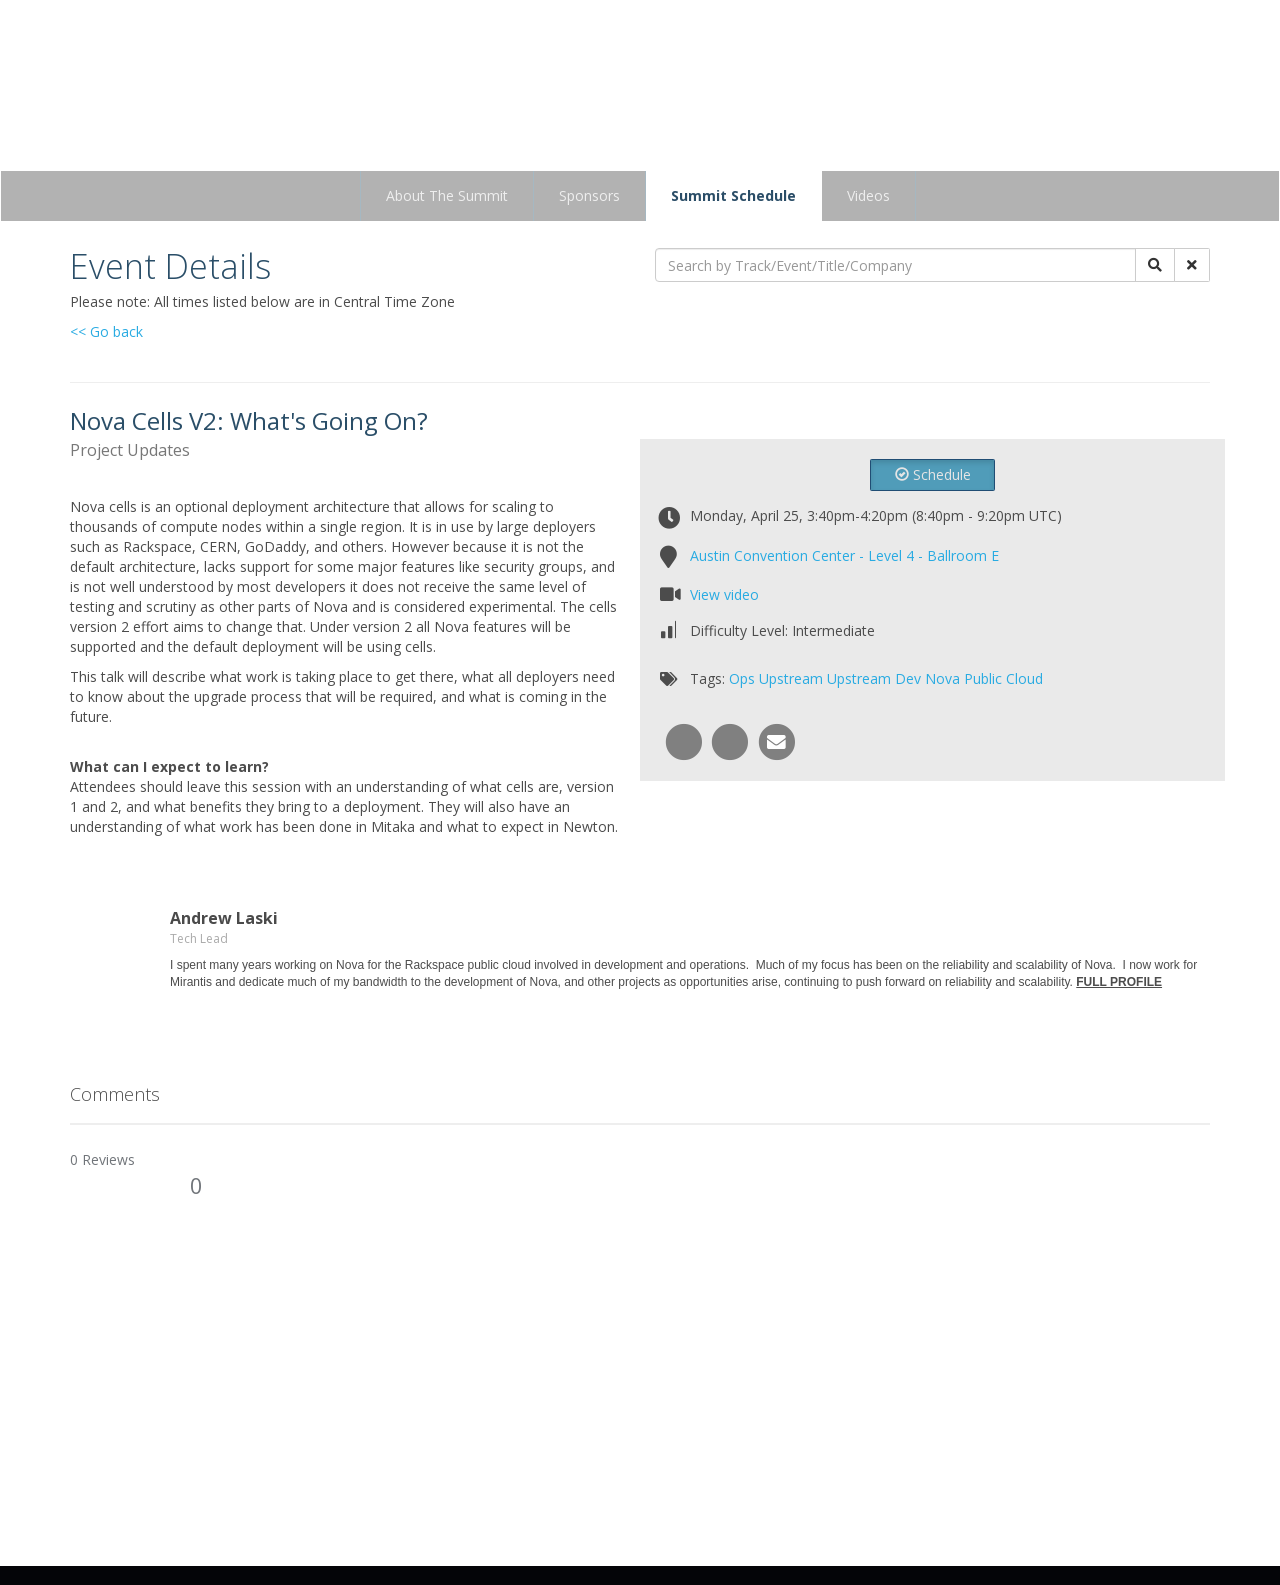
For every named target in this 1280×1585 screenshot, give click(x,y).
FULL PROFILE (1119, 982)
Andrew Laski (224, 918)
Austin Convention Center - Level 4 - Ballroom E (844, 555)
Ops (742, 678)
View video (724, 594)
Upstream (791, 678)
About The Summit (447, 195)
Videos (868, 195)
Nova (942, 678)
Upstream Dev (874, 678)
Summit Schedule (733, 195)
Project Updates (130, 450)
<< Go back (106, 331)
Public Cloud (1003, 678)
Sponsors (589, 195)
